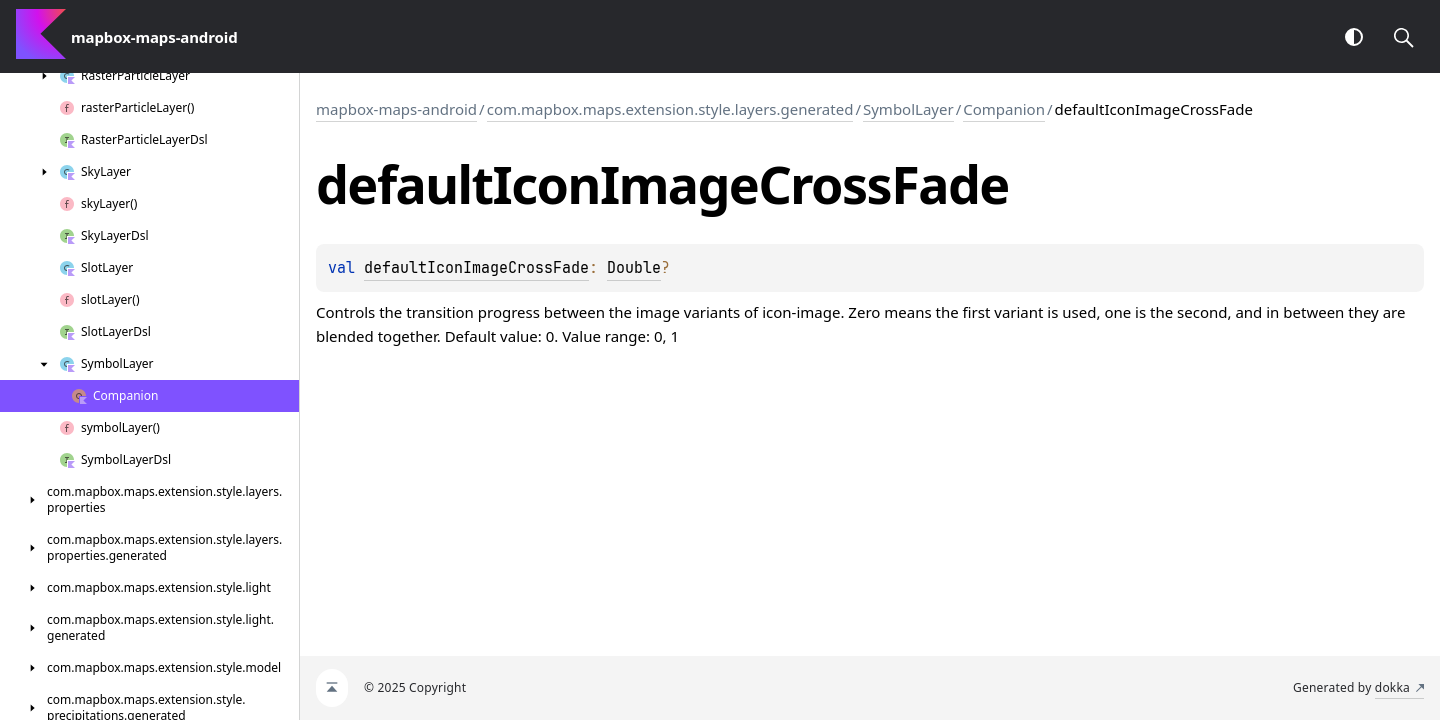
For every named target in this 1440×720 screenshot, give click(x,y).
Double (634, 268)
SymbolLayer (908, 109)
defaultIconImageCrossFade (476, 268)
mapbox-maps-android (396, 109)
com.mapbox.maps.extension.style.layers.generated (670, 109)
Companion (1004, 109)
